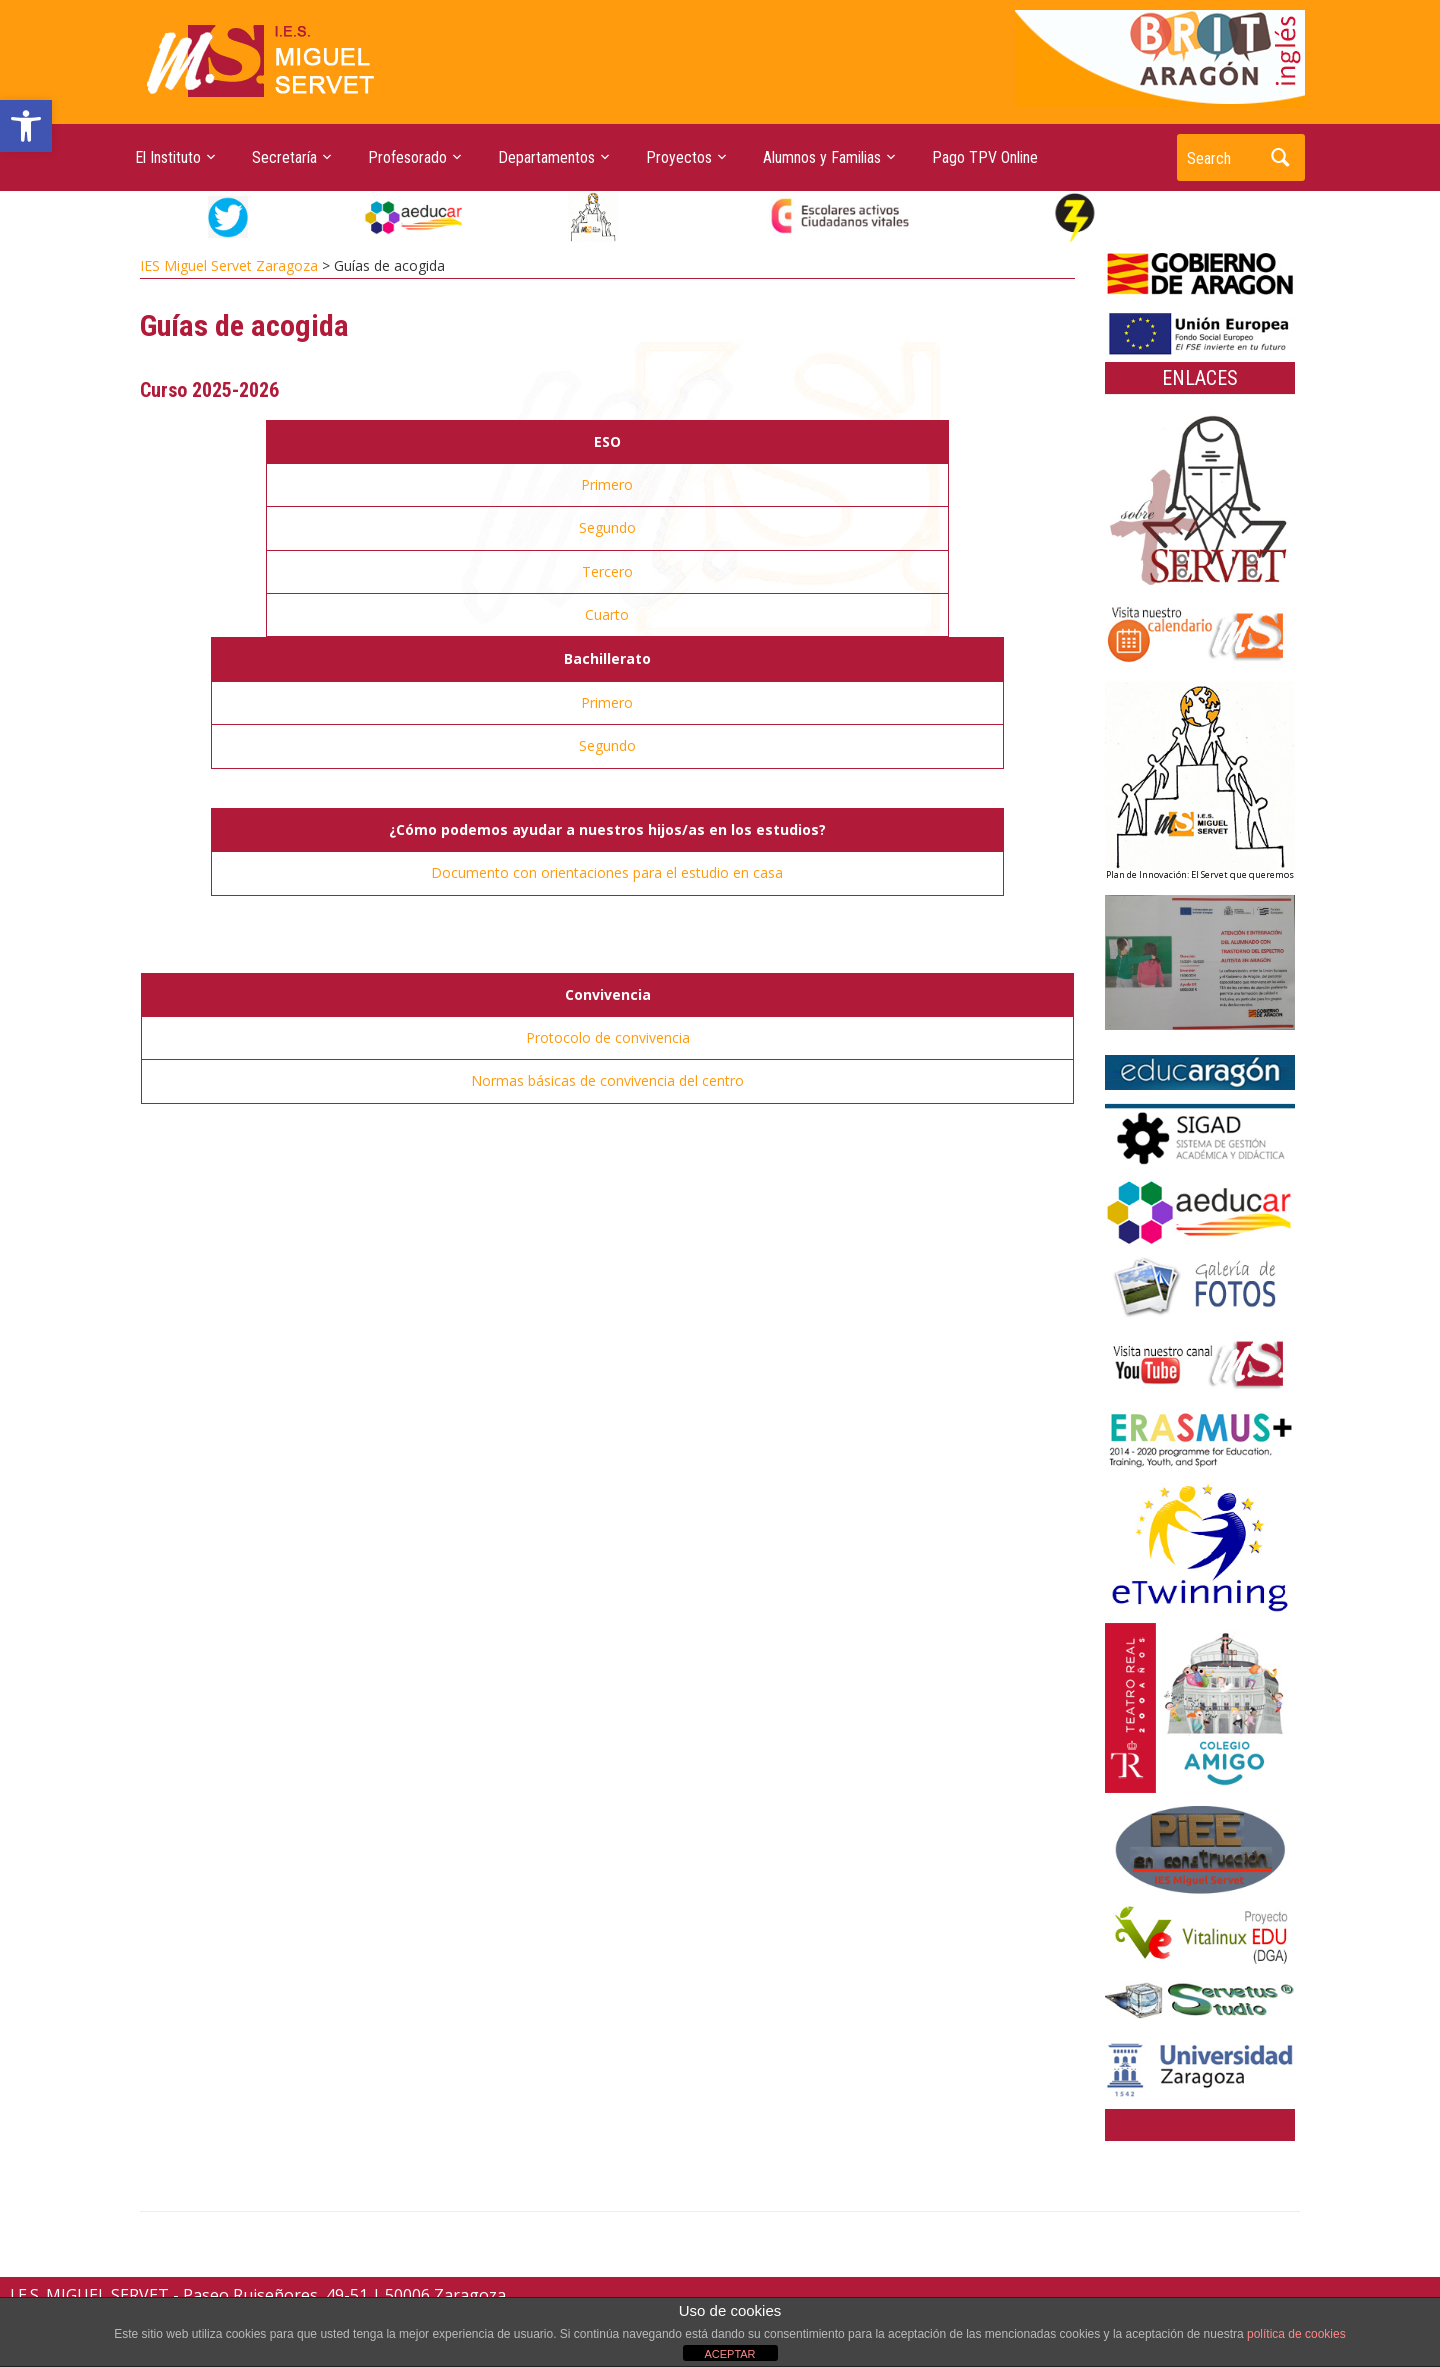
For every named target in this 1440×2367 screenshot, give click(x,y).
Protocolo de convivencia (608, 1037)
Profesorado (407, 157)
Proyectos (679, 157)
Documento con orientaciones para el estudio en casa (607, 872)
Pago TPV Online (985, 157)
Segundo (607, 527)
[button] (26, 126)
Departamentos (546, 157)
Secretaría (284, 157)
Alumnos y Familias (822, 157)
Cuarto (607, 614)
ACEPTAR (729, 2354)
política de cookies (1296, 2334)
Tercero (607, 571)
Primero (607, 484)
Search (1280, 157)
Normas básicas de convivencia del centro (607, 1080)
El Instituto (168, 157)
